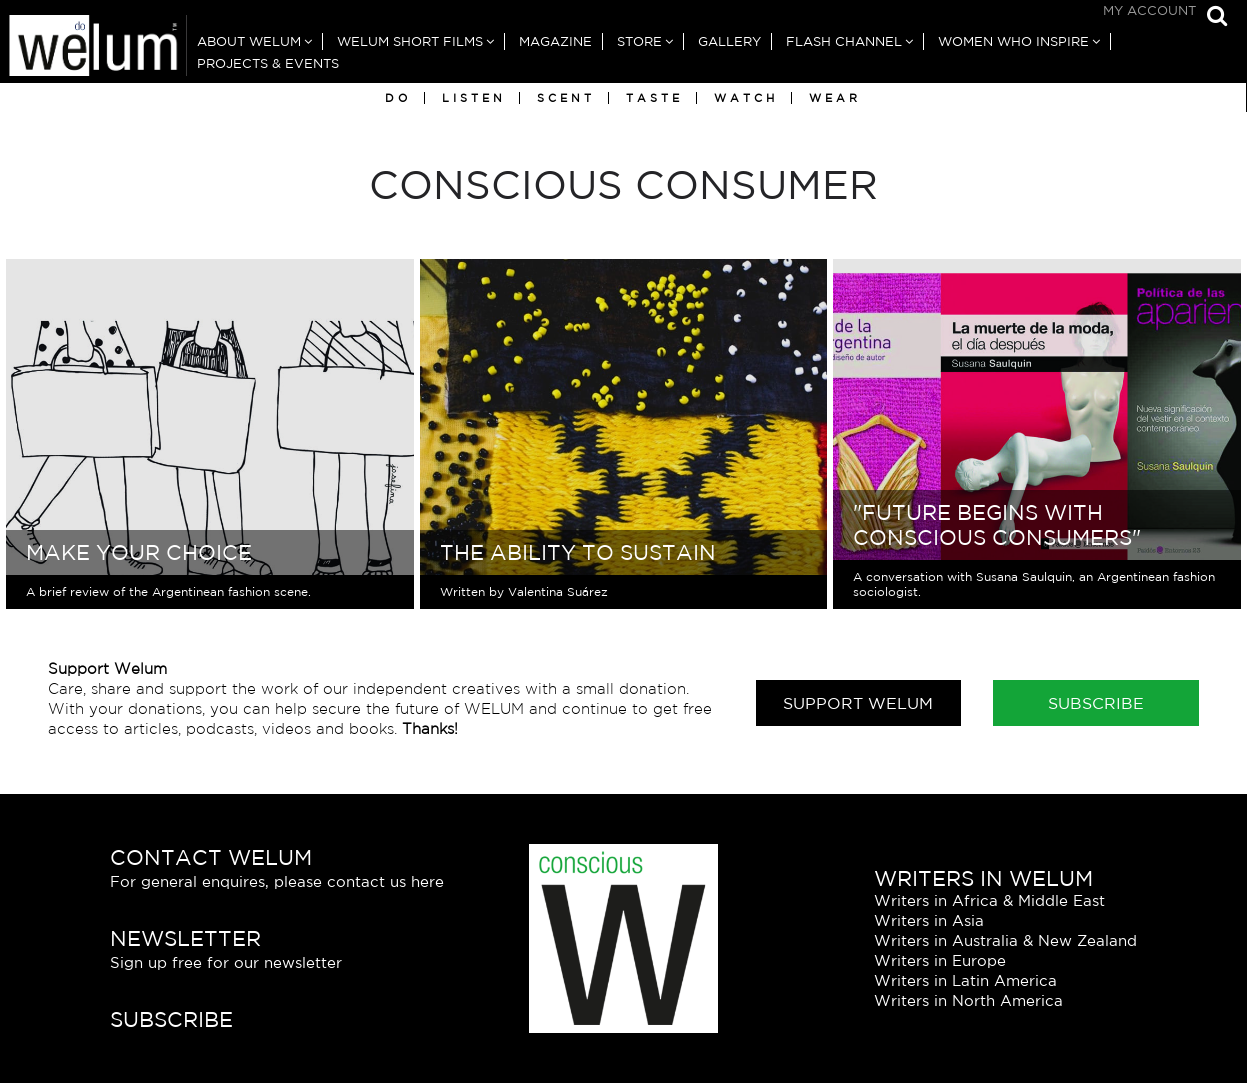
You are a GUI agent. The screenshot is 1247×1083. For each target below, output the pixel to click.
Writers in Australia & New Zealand (1005, 940)
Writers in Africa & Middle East (989, 900)
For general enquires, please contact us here (277, 881)
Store (639, 41)
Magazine (555, 41)
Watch (746, 98)
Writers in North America (968, 1000)
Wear (835, 98)
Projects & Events (268, 63)
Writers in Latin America (965, 980)
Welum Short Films (410, 41)
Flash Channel (844, 41)
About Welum (249, 41)
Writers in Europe (940, 960)
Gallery (729, 41)
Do (398, 98)
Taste (654, 98)
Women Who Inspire (1013, 41)
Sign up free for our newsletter (226, 962)
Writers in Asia (929, 920)
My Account (1149, 10)
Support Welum (858, 703)
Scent (566, 98)
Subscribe (1096, 703)
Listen (474, 98)
